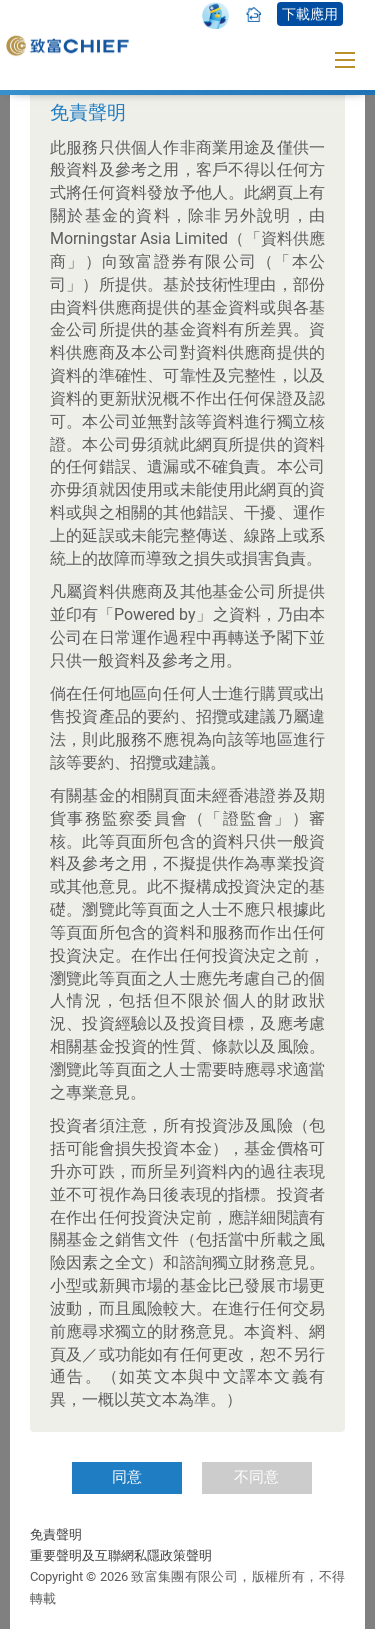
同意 (127, 1477)
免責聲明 (56, 1534)
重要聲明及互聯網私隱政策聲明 (121, 1555)
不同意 (256, 1477)
